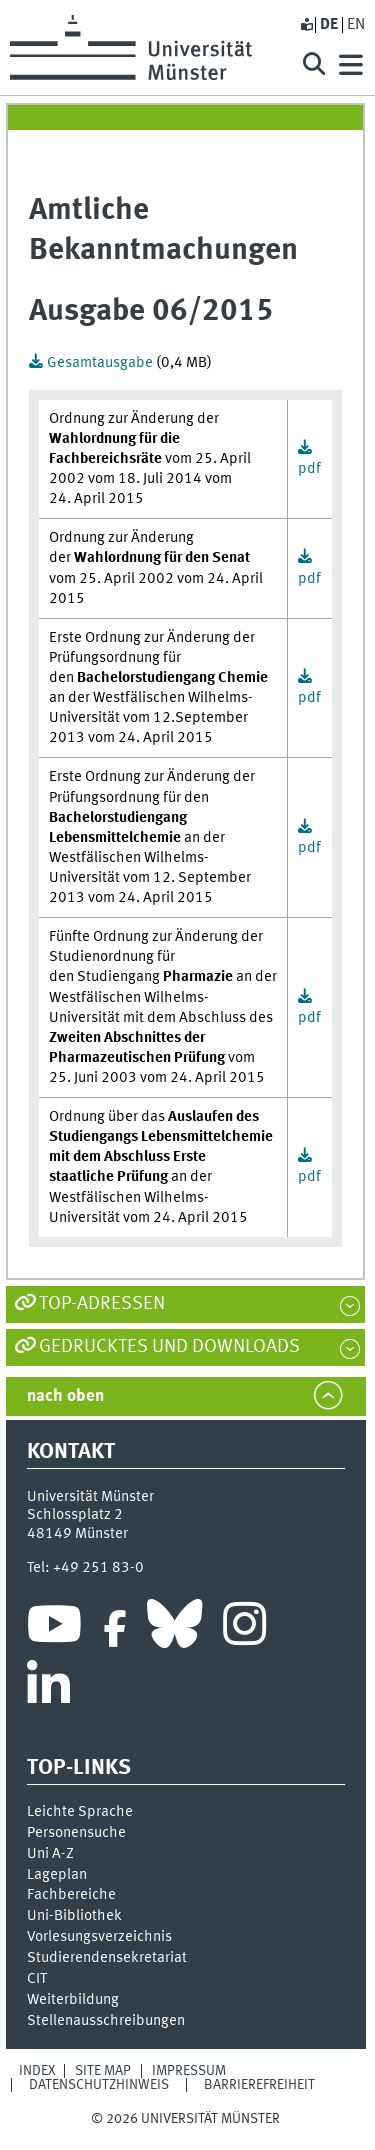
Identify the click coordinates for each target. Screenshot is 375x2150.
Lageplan (57, 1875)
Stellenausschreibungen (106, 2021)
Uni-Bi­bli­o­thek (74, 1916)
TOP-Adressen (102, 1304)
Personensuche (76, 1833)
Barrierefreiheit (259, 2085)
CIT (37, 1979)
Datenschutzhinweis (99, 2085)
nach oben (65, 1396)
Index (37, 2071)
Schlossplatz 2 (75, 1515)
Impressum (189, 2071)
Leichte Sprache (80, 1812)
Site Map (103, 2071)
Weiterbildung (73, 2000)
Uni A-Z (50, 1854)
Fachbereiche (71, 1895)
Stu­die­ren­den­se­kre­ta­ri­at (107, 1958)
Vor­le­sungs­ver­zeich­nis (99, 1937)
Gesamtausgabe (101, 363)
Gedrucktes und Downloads (169, 1347)
